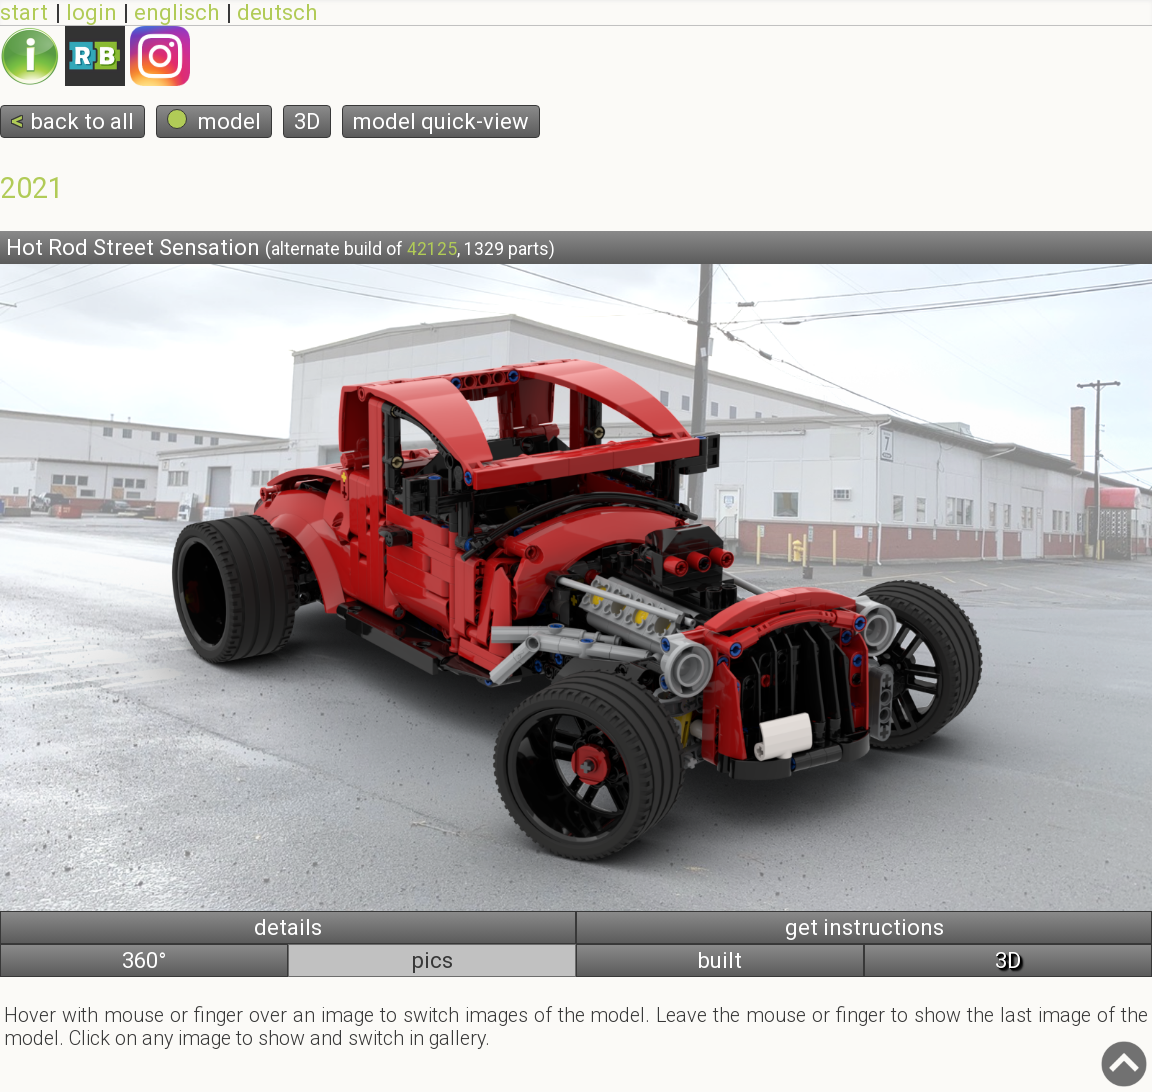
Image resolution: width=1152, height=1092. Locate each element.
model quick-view (441, 121)
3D (307, 121)
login (89, 12)
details (288, 927)
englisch (174, 12)
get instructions (864, 927)
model (214, 121)
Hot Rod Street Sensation (280, 247)
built (720, 960)
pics (432, 960)
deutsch (274, 12)
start (24, 12)
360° (144, 960)
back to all (82, 121)
